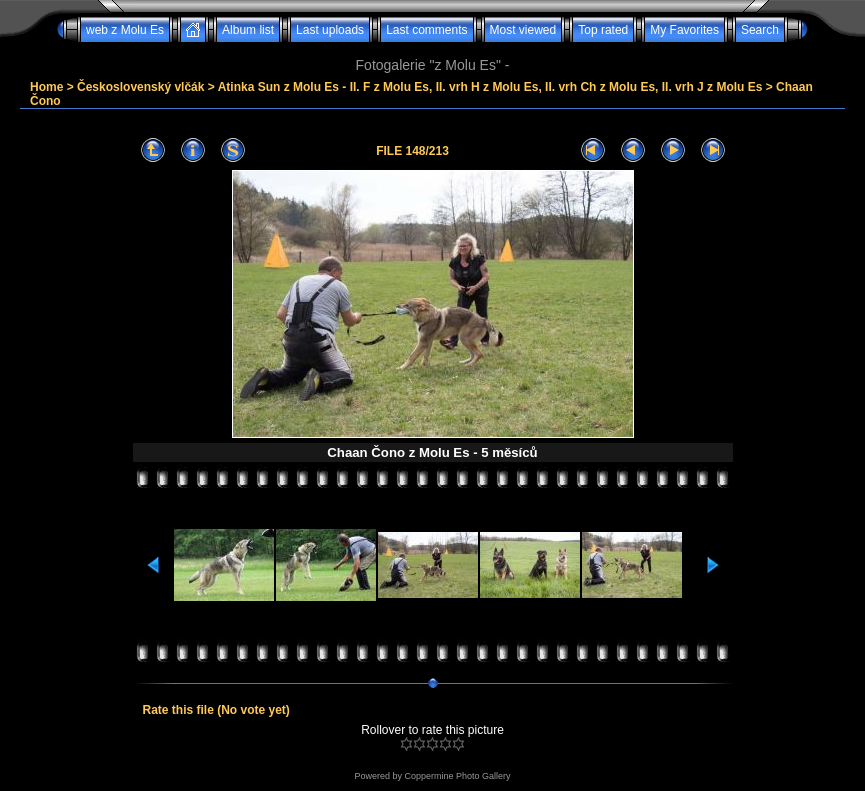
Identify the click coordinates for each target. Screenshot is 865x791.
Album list (248, 30)
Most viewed (523, 30)
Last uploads (330, 30)
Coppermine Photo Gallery (457, 776)
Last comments (426, 30)
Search (760, 30)
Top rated (603, 30)
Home (46, 87)
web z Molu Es (125, 30)
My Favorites (684, 30)
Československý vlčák (140, 87)
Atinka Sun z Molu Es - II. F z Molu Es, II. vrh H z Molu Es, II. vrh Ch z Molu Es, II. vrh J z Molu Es (490, 87)
